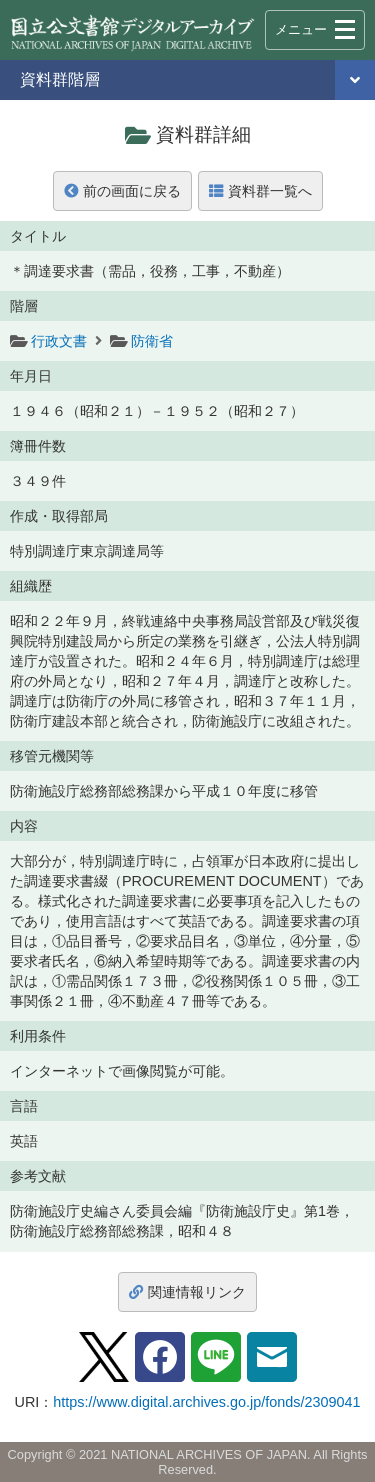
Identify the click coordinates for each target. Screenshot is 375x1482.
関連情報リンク (187, 1292)
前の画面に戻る (122, 191)
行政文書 (59, 341)
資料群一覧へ (260, 191)
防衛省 (152, 341)
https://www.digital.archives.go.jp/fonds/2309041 (206, 1402)
